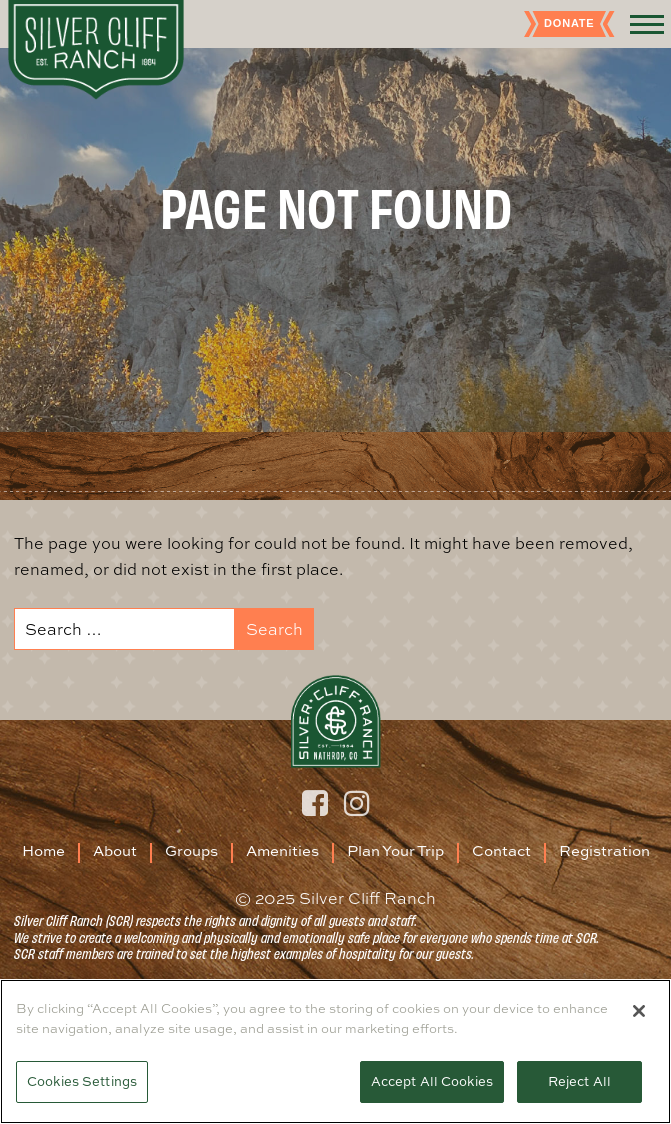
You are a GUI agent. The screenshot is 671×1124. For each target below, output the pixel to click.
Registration (604, 850)
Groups (191, 850)
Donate (569, 23)
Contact (501, 850)
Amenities (282, 850)
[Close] (639, 1011)
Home (43, 850)
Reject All (579, 1081)
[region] (335, 1051)
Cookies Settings (82, 1081)
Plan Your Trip (395, 850)
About (115, 850)
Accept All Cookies (432, 1081)
